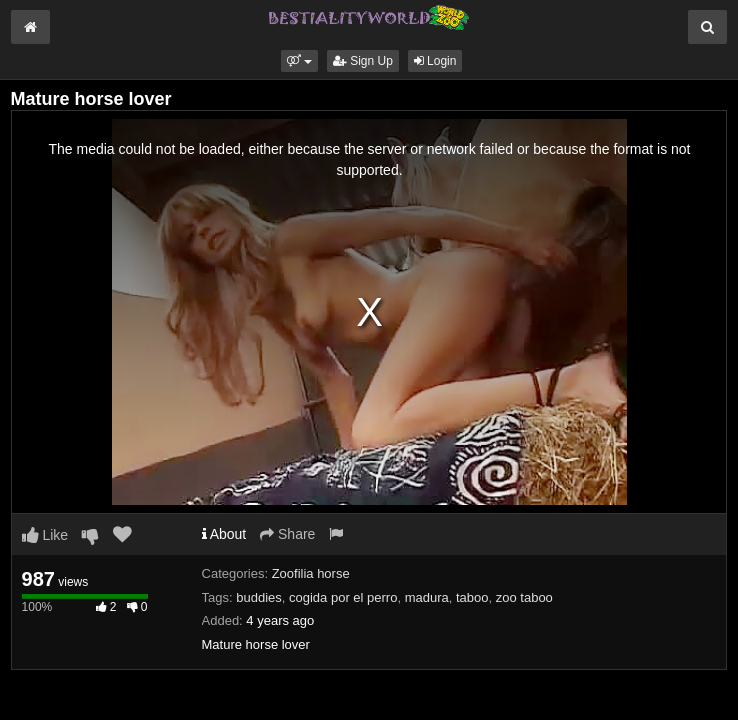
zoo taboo (524, 597)
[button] (299, 61)
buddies (259, 597)
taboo (472, 597)
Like (45, 535)
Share (287, 534)
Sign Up (363, 61)
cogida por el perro (343, 597)
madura (427, 597)
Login (435, 61)
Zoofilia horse (311, 573)
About (224, 534)
